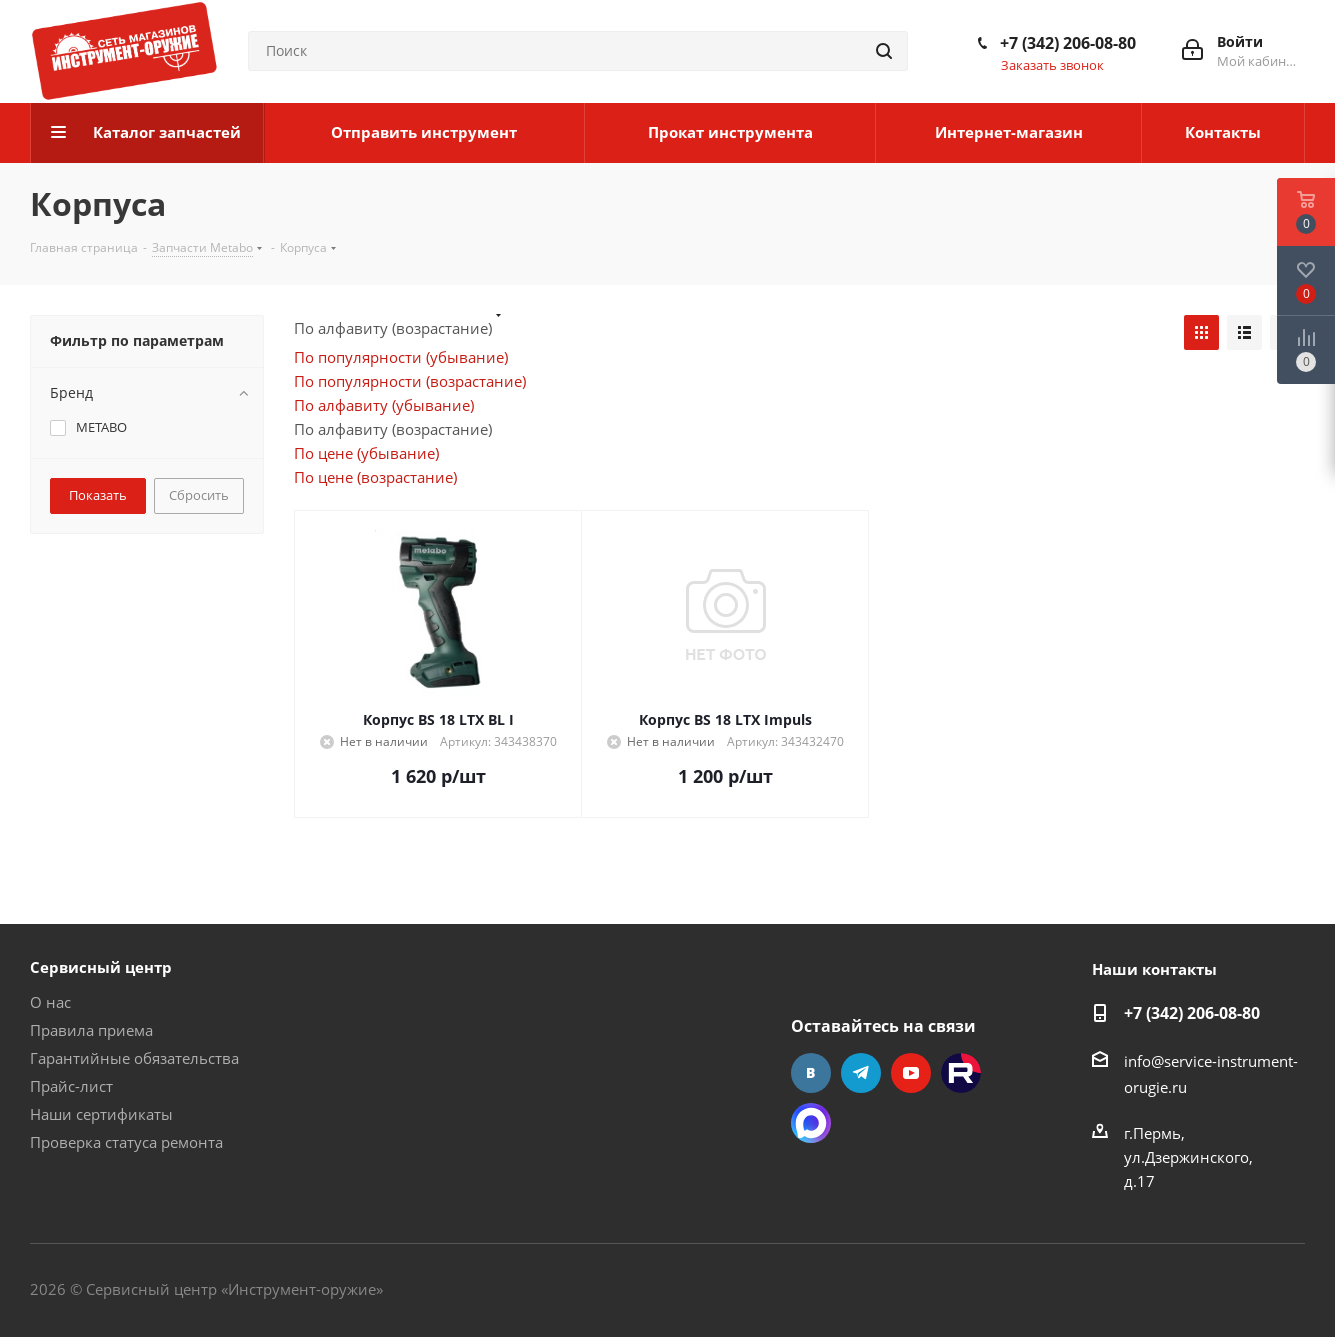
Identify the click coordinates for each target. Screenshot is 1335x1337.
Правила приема (91, 1030)
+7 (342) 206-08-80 (1068, 43)
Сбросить (199, 495)
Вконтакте (811, 1073)
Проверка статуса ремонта (126, 1142)
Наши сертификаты (101, 1114)
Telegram (861, 1073)
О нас (50, 1002)
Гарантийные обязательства (134, 1058)
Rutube (961, 1073)
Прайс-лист (71, 1086)
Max (811, 1123)
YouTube (911, 1073)
